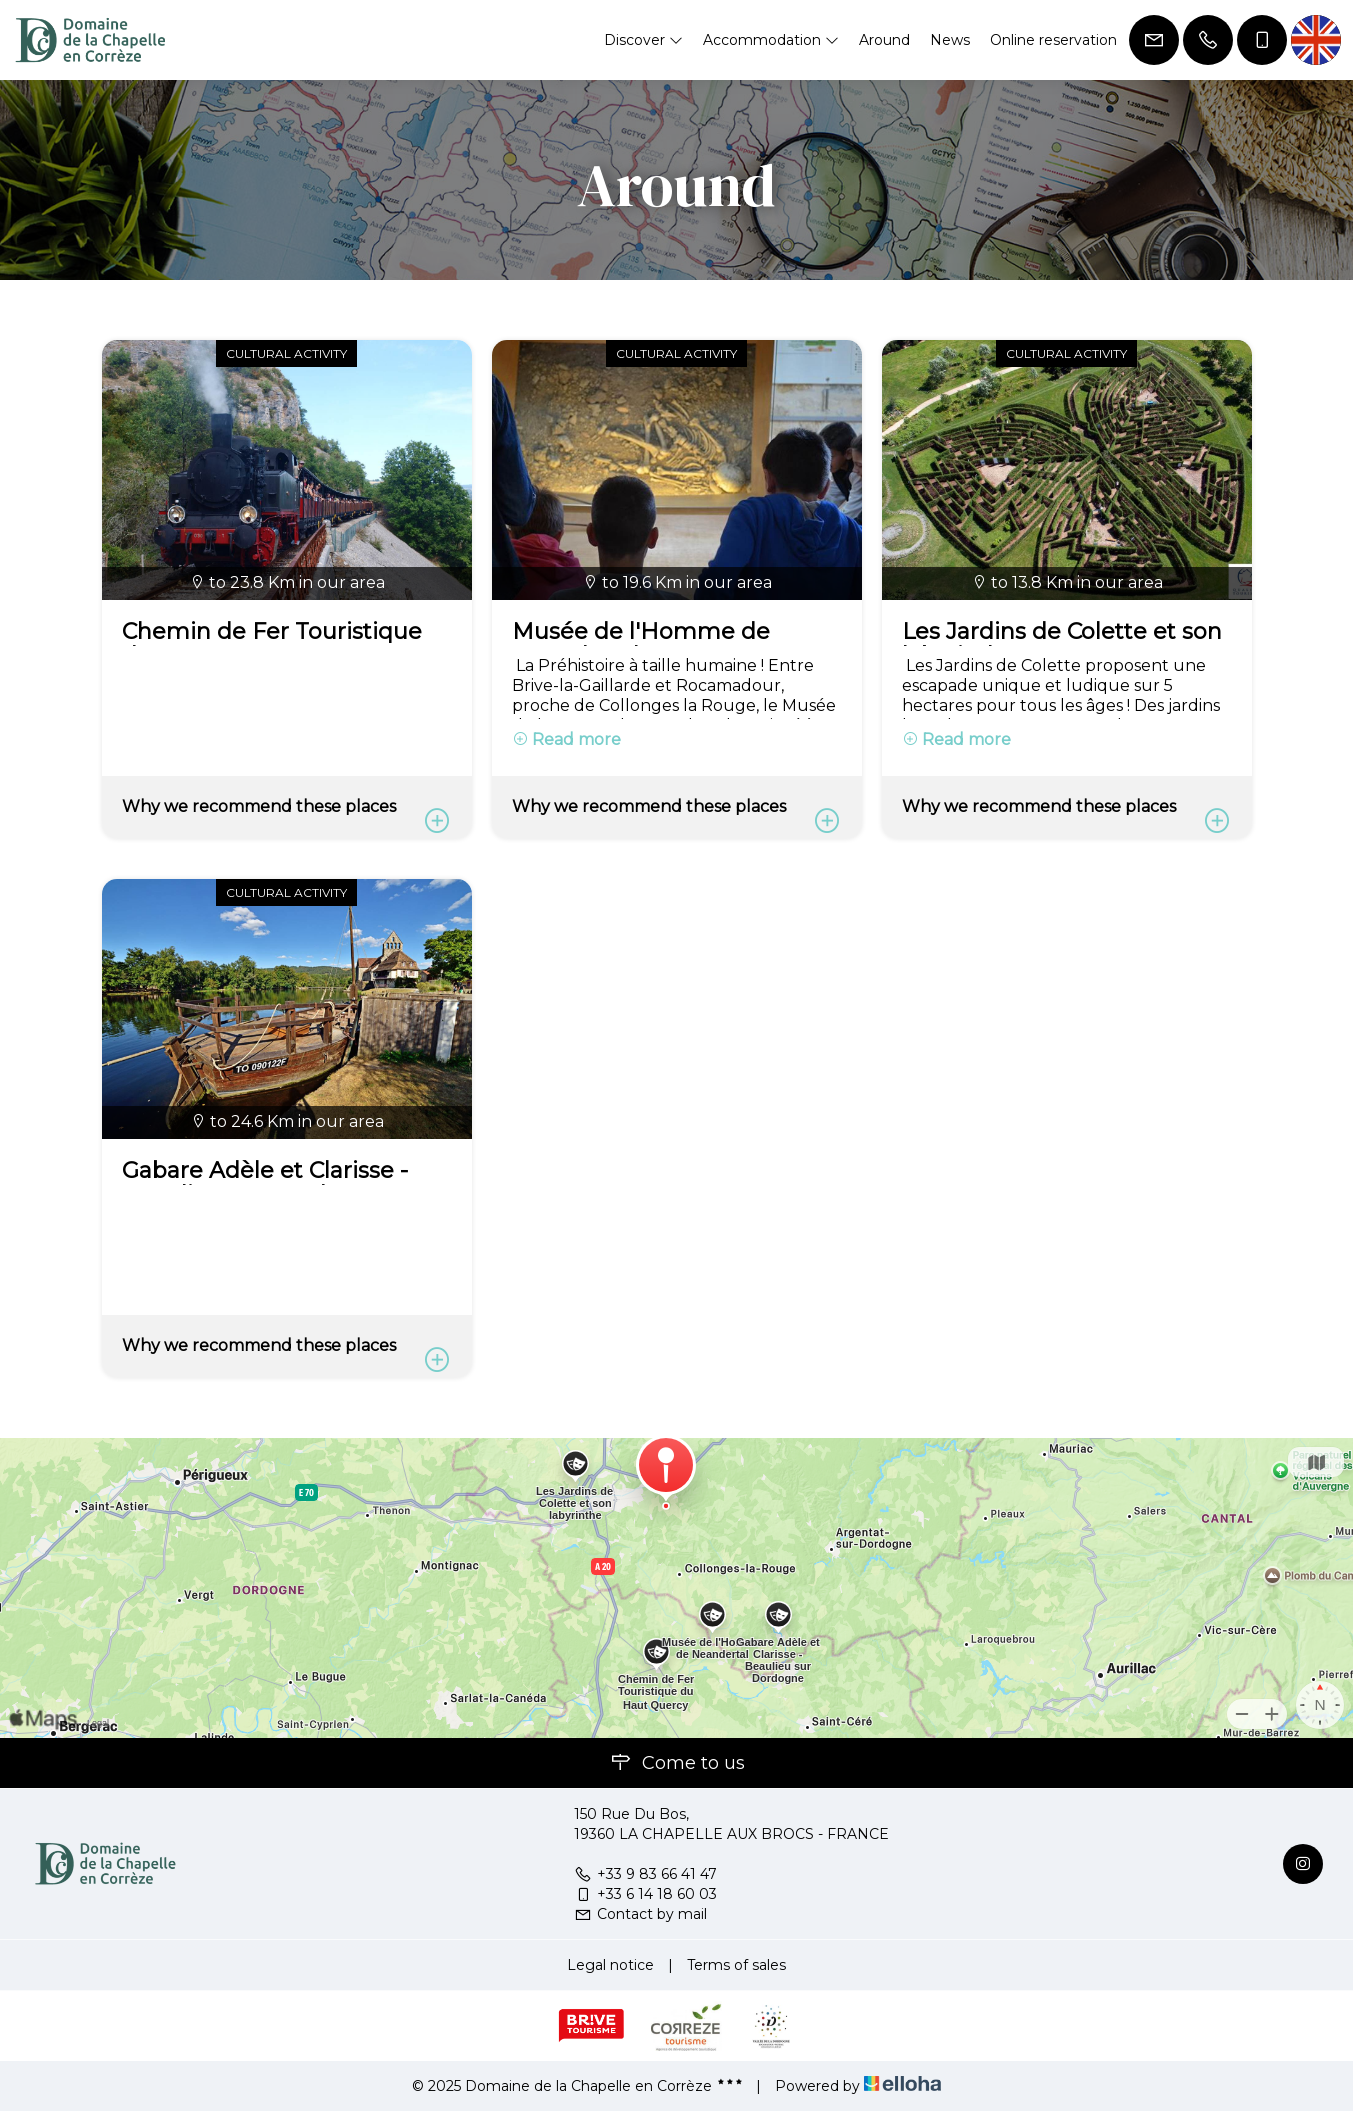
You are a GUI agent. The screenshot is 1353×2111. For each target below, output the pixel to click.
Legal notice (610, 1965)
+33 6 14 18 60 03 (645, 1894)
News (950, 40)
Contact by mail (640, 1914)
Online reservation (1053, 40)
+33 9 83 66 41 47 (645, 1874)
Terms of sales (736, 1965)
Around (884, 40)
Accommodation (771, 40)
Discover (643, 40)
